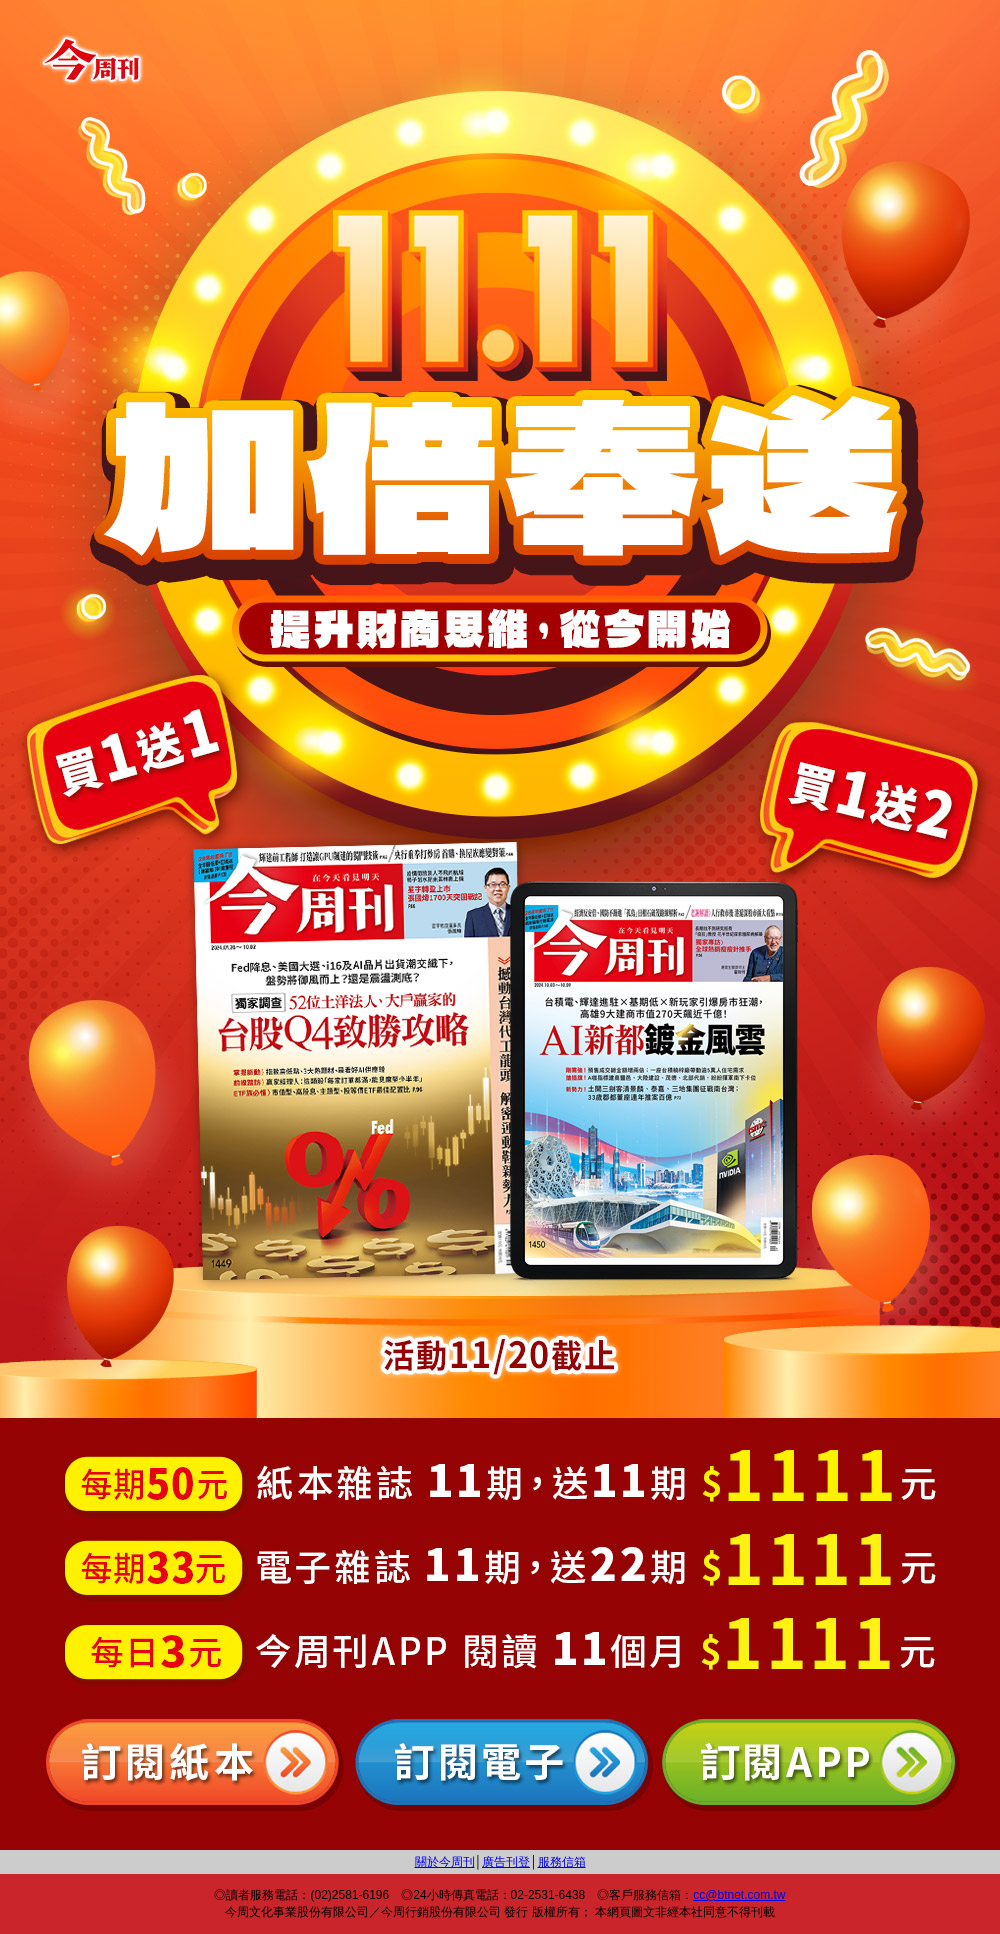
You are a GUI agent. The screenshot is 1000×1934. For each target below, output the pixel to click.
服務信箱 (562, 1862)
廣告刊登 (506, 1862)
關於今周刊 (445, 1862)
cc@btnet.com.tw (739, 1895)
